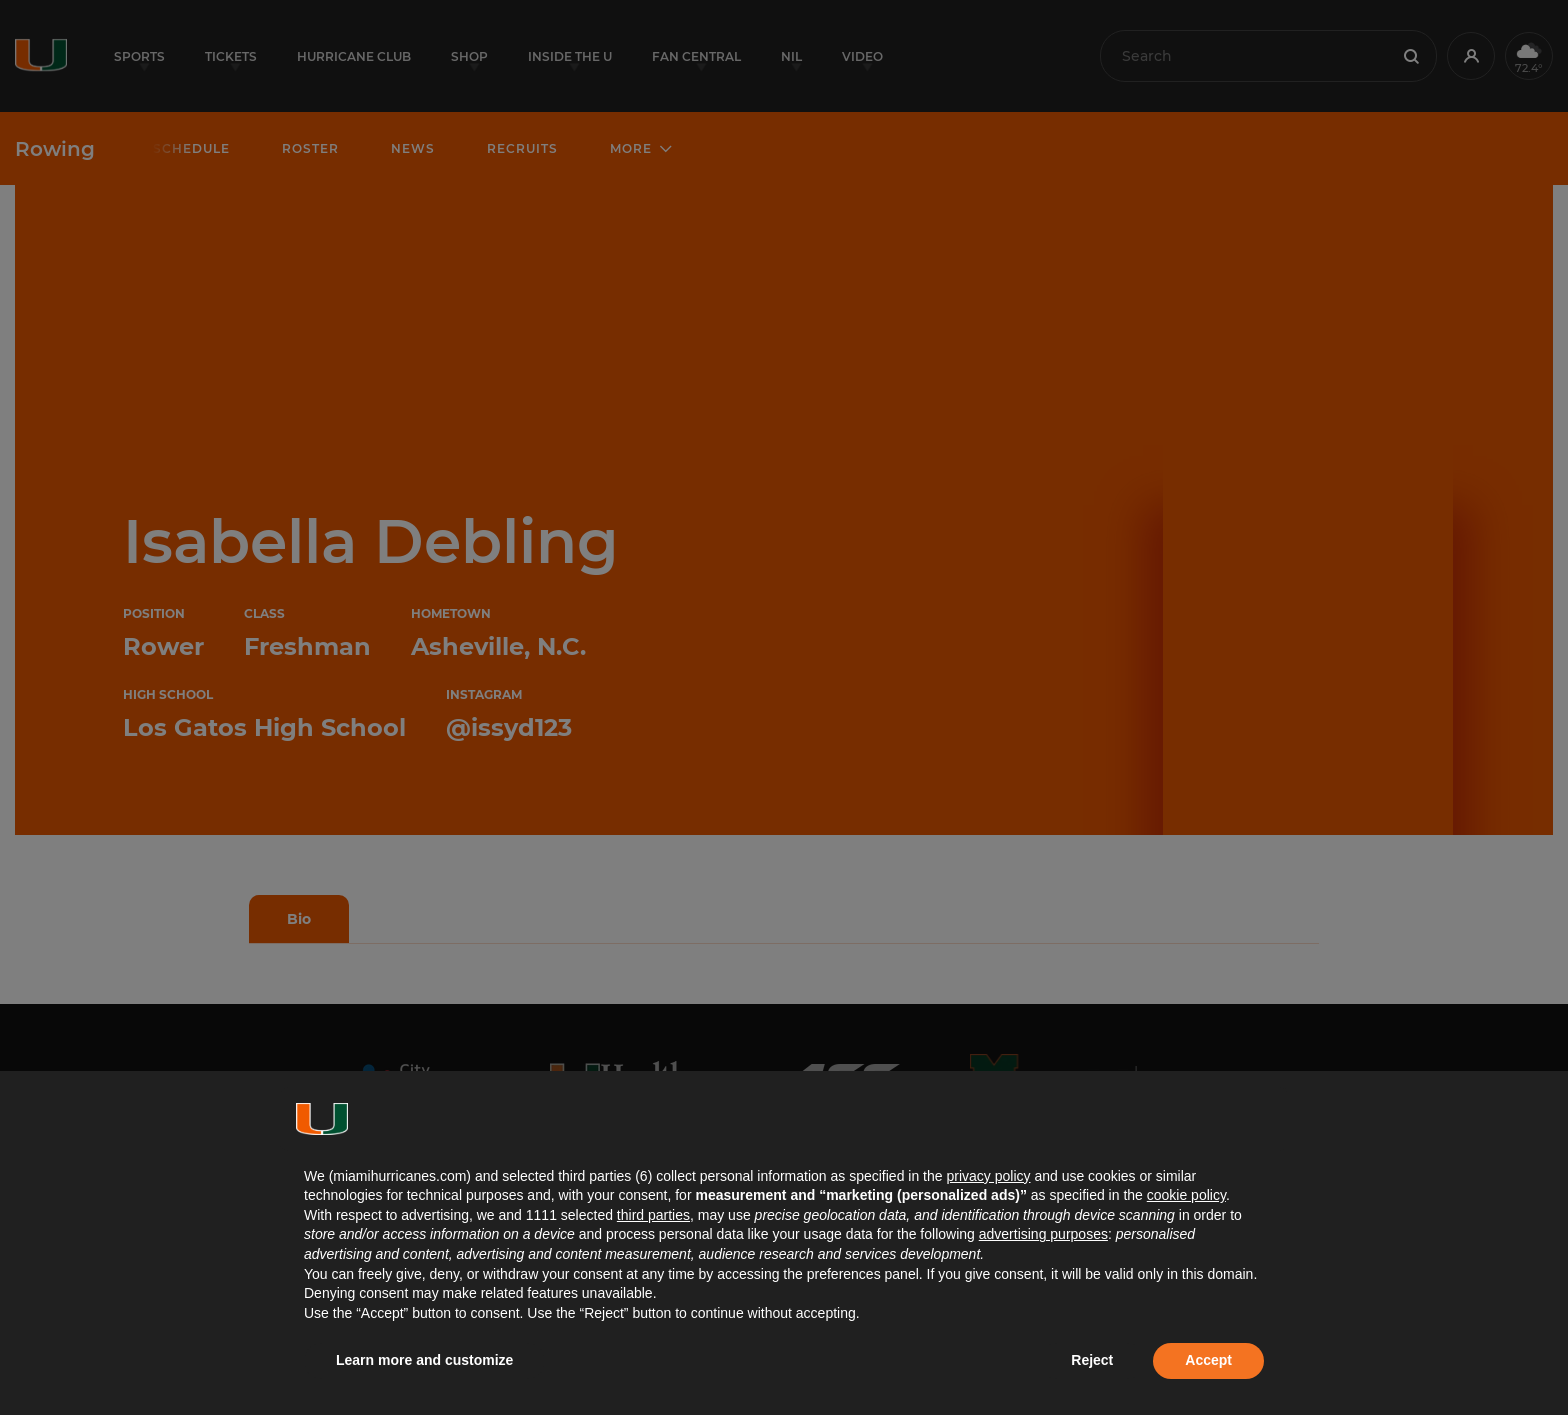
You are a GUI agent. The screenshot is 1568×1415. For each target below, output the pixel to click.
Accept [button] (1208, 1360)
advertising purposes (1043, 1234)
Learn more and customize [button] (424, 1360)
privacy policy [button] (988, 1176)
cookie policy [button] (1186, 1195)
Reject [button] (1092, 1360)
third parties (653, 1215)
